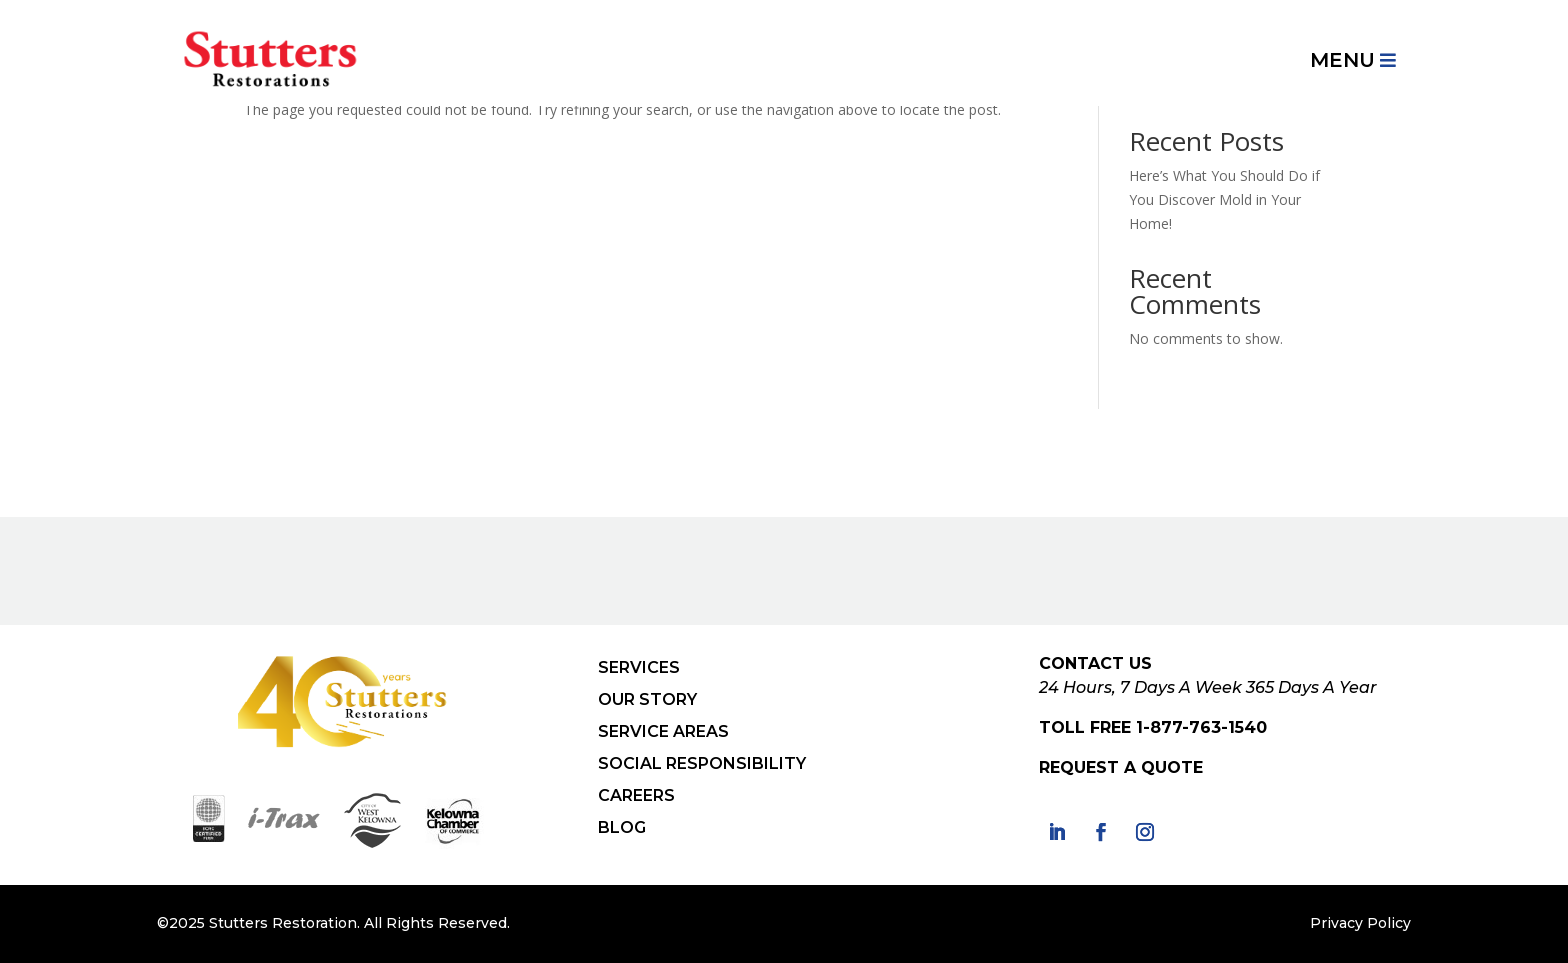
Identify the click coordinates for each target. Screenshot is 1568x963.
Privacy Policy (1360, 923)
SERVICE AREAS (663, 731)
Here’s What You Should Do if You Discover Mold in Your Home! (1224, 199)
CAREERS (636, 795)
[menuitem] (1353, 60)
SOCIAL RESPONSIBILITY (702, 763)
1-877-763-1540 (1201, 727)
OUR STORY (647, 699)
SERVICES (639, 667)
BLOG (622, 827)
